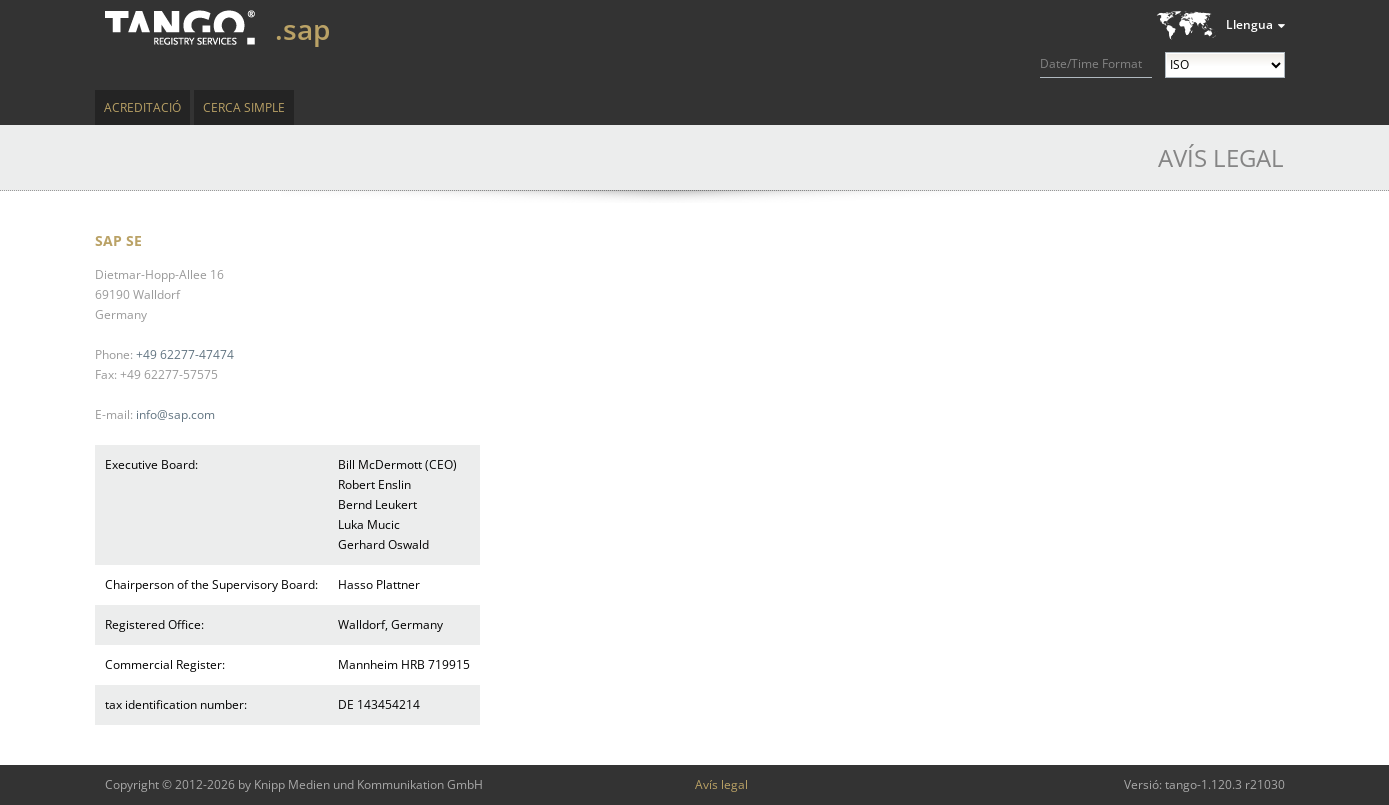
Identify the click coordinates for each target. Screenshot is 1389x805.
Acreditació (142, 107)
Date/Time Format (1091, 63)
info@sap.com (175, 414)
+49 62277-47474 (185, 354)
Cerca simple (244, 107)
